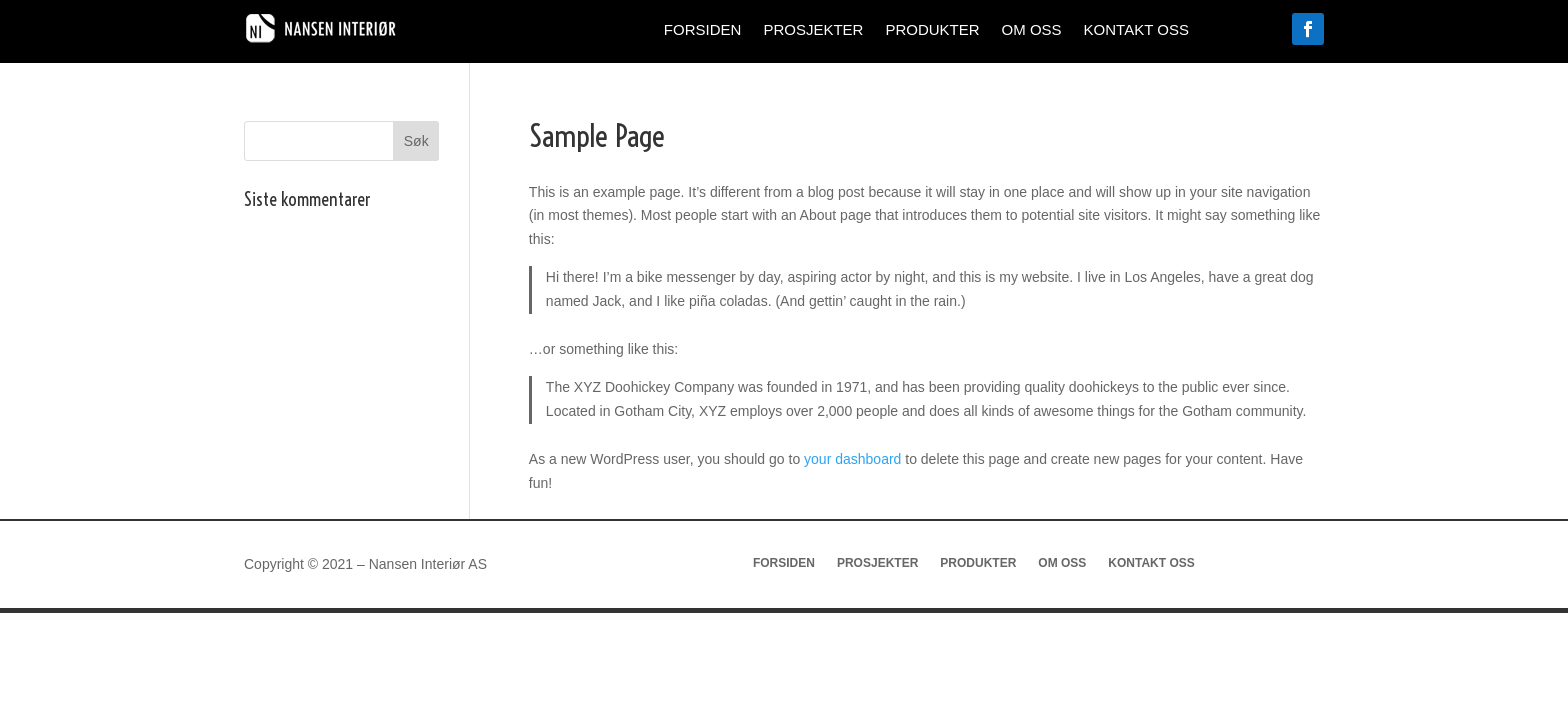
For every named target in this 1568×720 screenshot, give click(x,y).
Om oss (1032, 30)
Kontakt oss (1136, 30)
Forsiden (703, 30)
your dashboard (852, 459)
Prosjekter (813, 30)
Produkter (932, 30)
